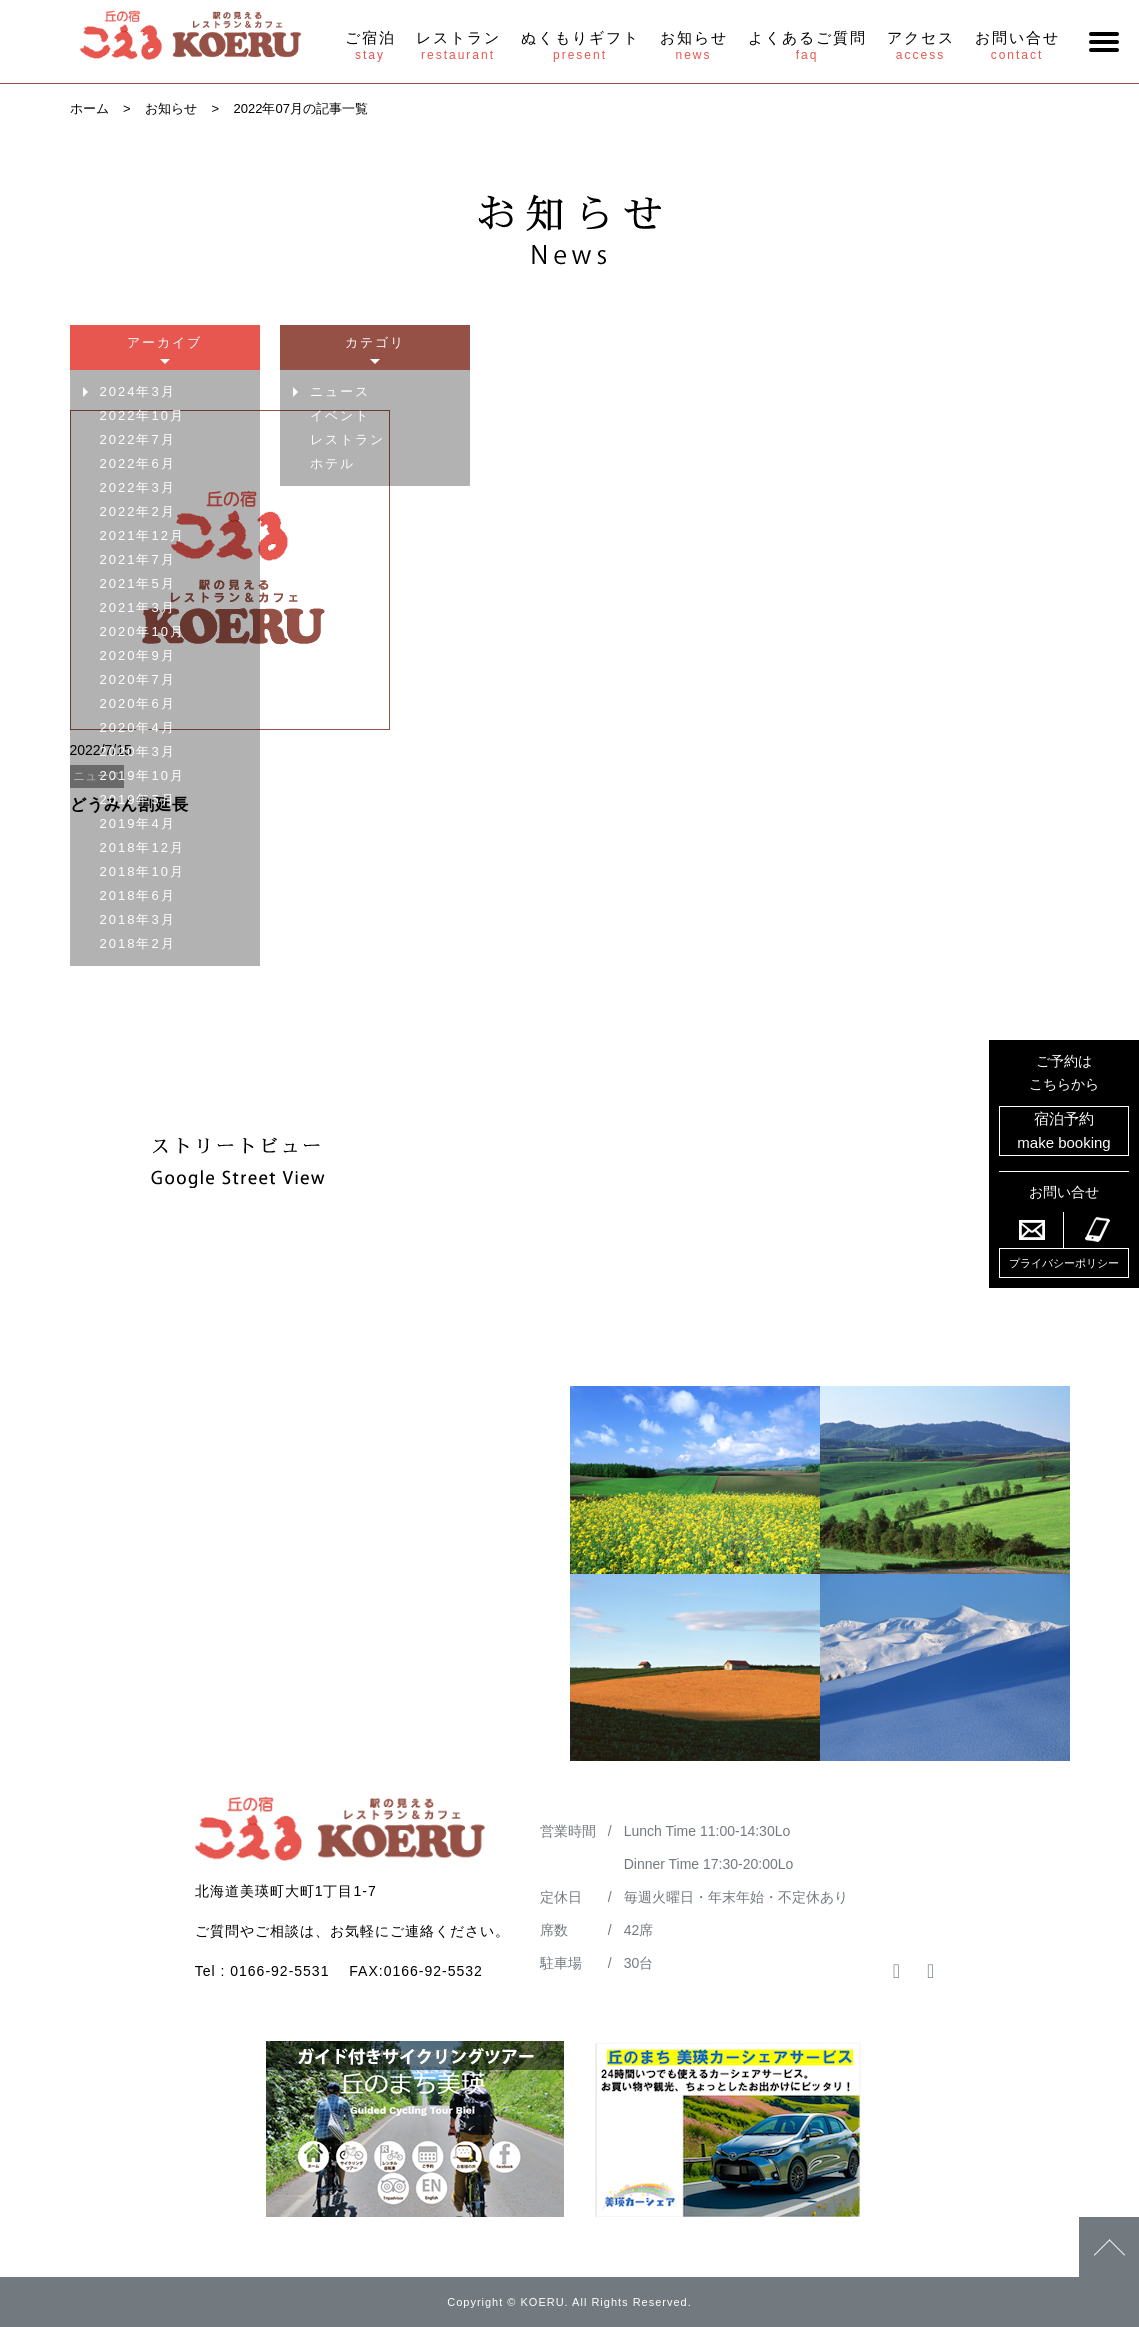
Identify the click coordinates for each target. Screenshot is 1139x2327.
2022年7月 (138, 439)
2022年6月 (138, 463)
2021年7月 (138, 559)
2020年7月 (138, 679)
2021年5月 (138, 583)
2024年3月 (138, 391)
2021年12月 (142, 535)
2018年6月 (138, 895)
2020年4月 (138, 727)
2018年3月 (138, 919)
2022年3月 (138, 487)
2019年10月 (142, 775)
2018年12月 (142, 847)
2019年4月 (138, 823)
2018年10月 (142, 871)
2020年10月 (142, 631)
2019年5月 (138, 799)
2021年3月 (138, 607)
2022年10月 (142, 415)
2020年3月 (138, 751)
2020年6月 (138, 703)
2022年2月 (138, 511)
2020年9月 (138, 655)
